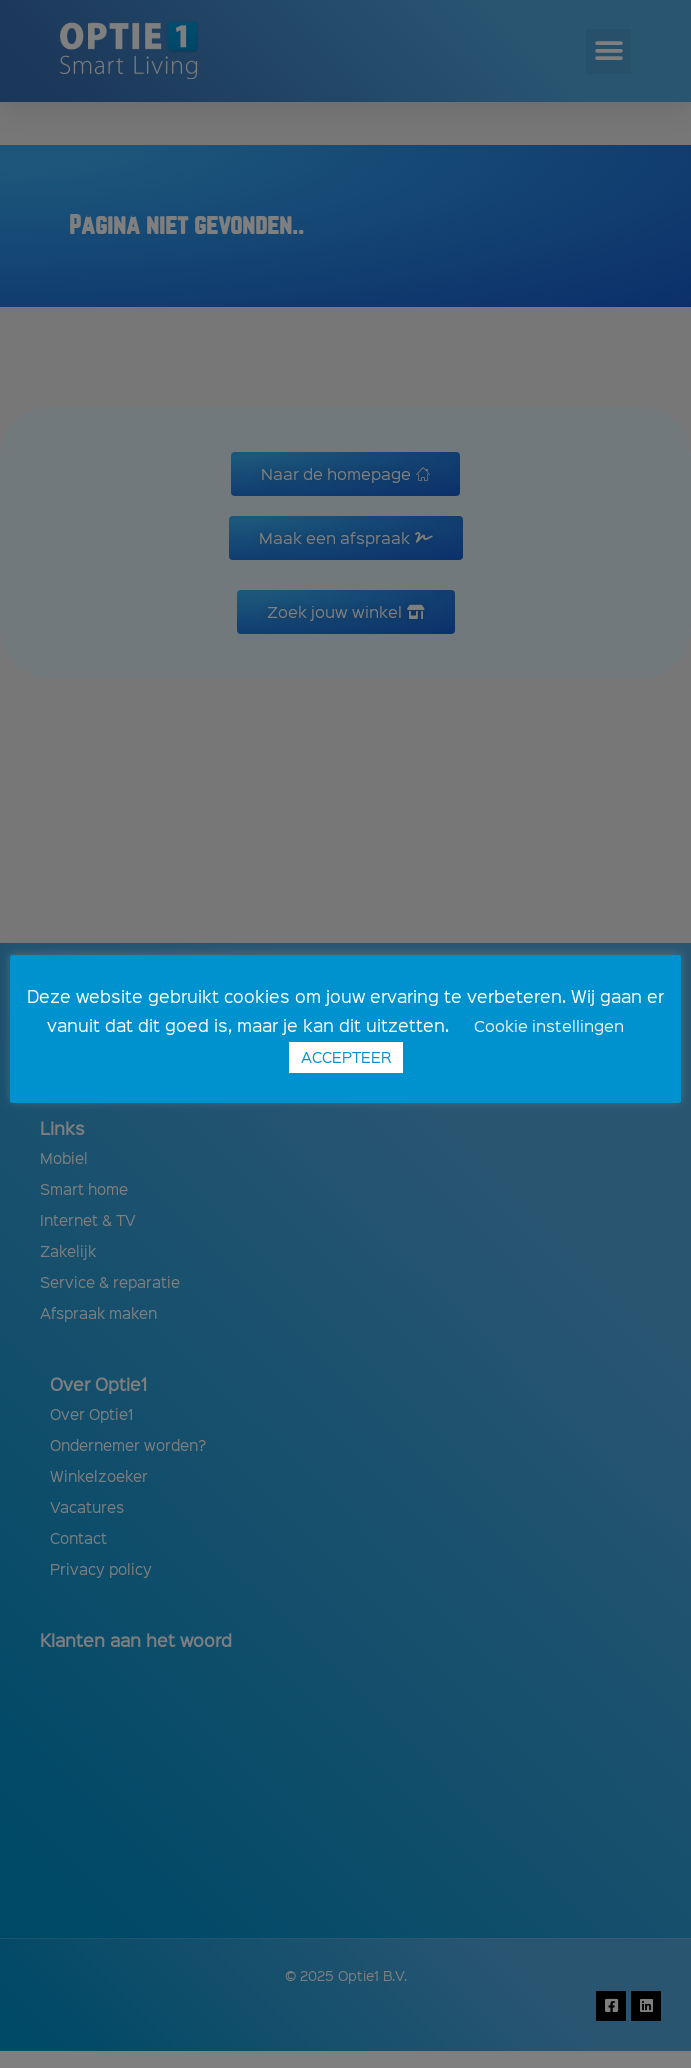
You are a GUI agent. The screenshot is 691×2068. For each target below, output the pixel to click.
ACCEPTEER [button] (346, 1057)
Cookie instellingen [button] (549, 1025)
